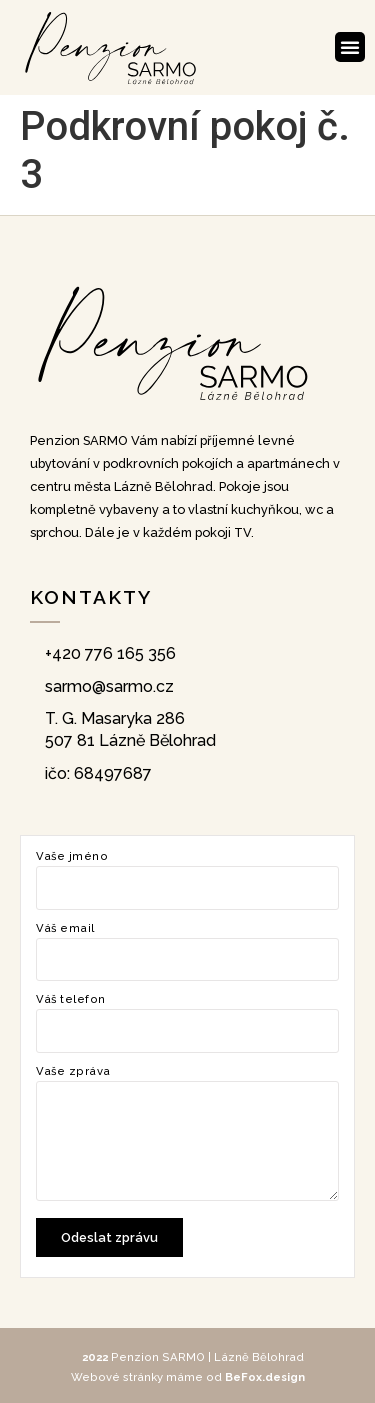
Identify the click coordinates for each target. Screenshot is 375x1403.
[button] (350, 47)
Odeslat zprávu (109, 1237)
